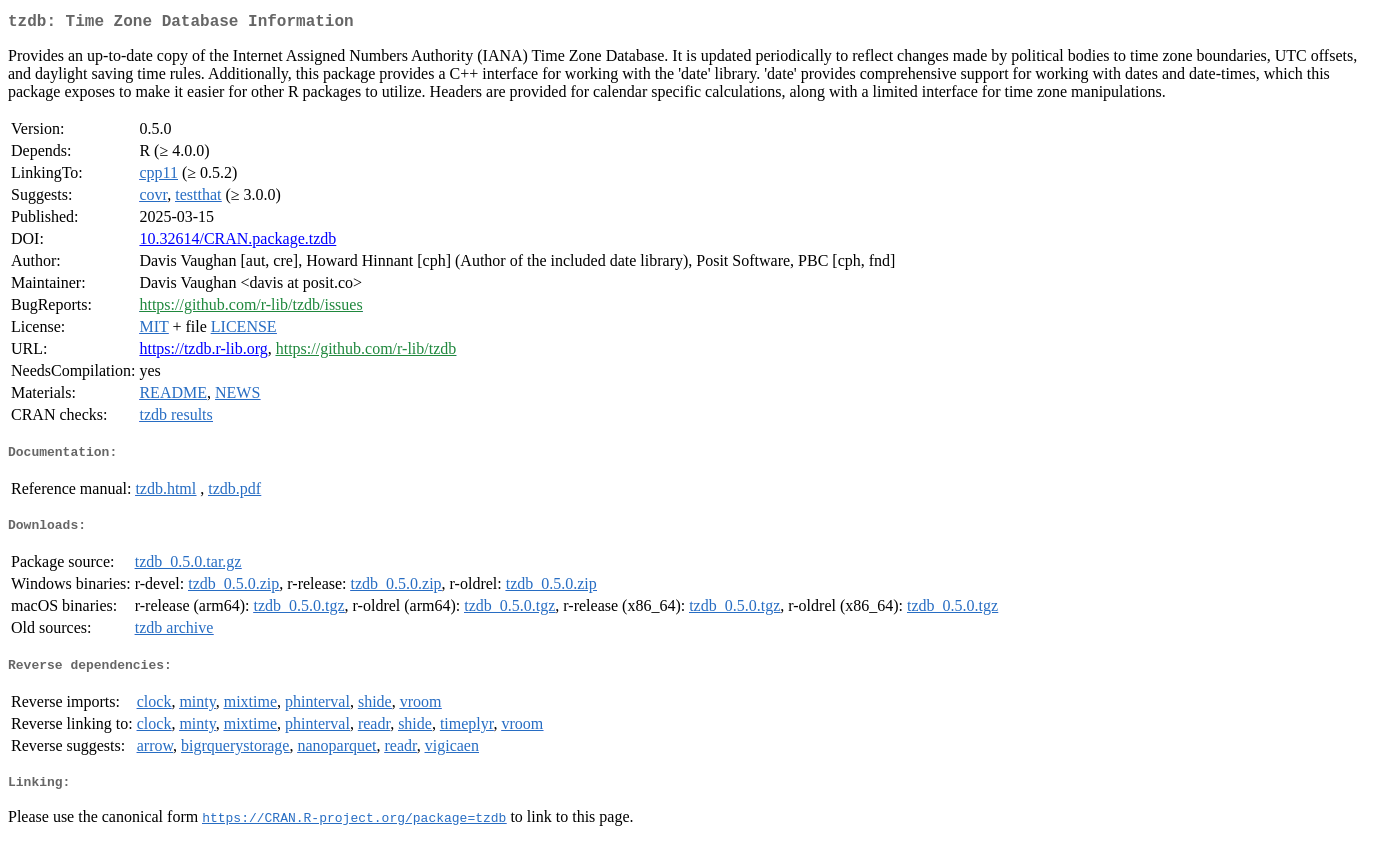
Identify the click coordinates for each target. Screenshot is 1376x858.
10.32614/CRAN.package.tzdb (237, 242)
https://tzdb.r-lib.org (203, 352)
